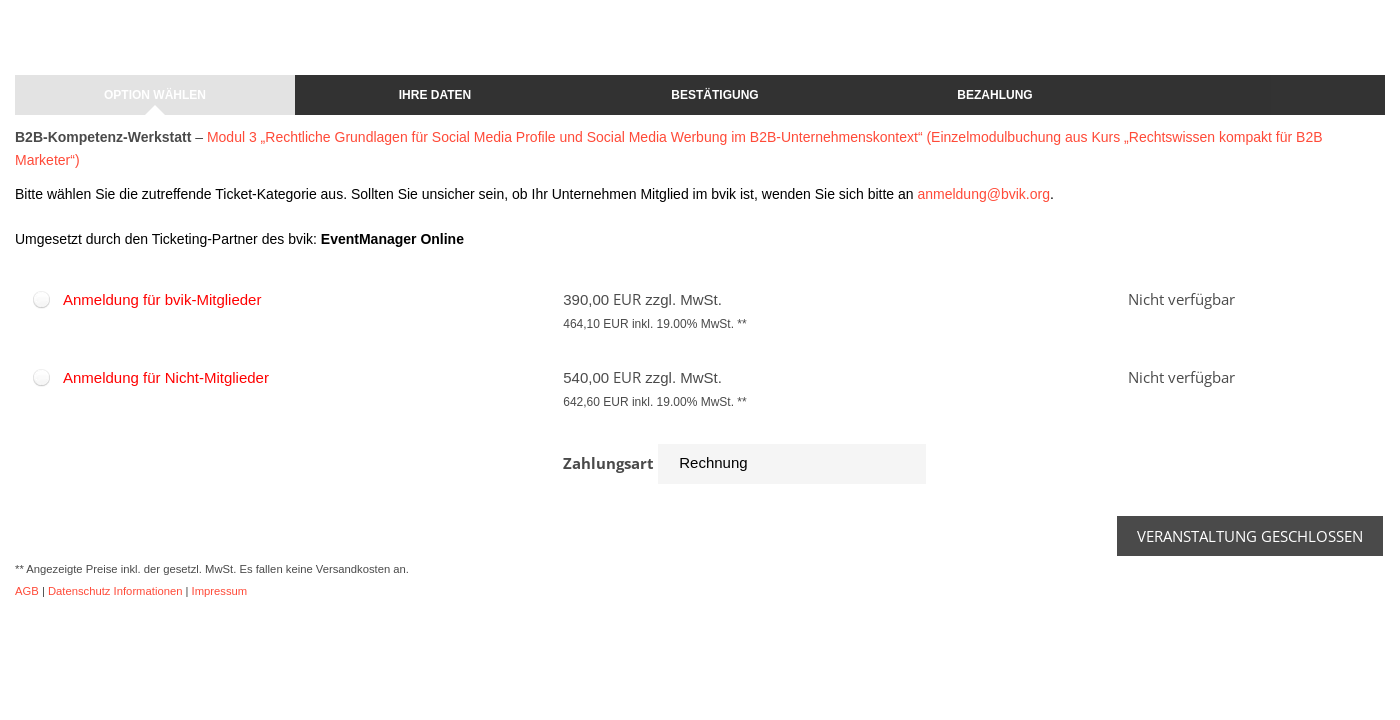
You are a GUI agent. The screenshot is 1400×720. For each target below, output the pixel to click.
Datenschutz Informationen (115, 591)
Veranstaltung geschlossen (1250, 536)
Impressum (220, 591)
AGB (27, 591)
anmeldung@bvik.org (983, 194)
